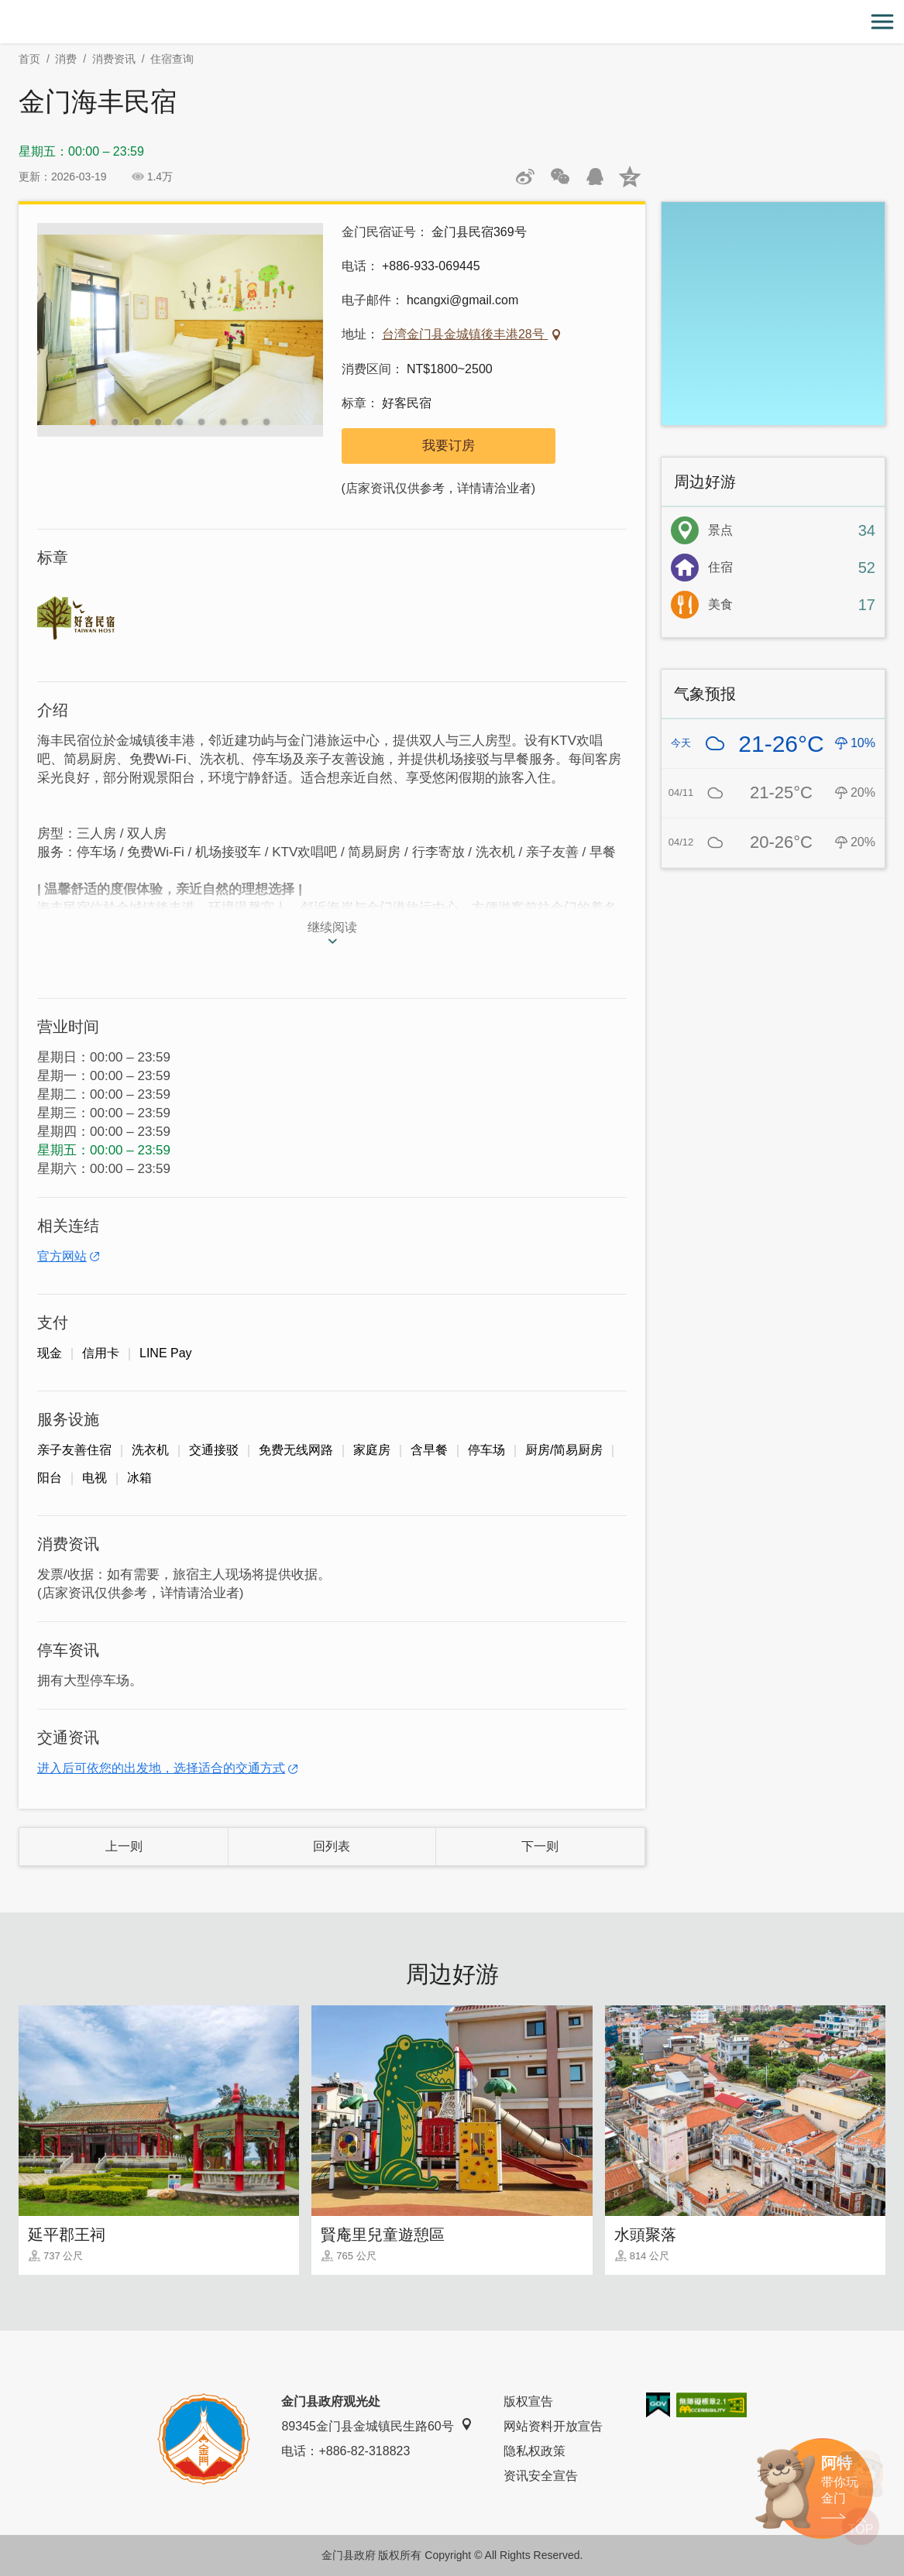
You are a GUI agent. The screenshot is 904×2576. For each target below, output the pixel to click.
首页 (29, 59)
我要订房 (448, 445)
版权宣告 (528, 2401)
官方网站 (62, 1256)
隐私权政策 (534, 2451)
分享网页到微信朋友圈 (560, 176)
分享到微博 (525, 176)
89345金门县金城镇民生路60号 (376, 2425)
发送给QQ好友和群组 (594, 176)
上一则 (124, 1846)
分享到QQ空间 (629, 176)
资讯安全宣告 (541, 2475)
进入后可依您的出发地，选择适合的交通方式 (161, 1768)
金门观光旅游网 (452, 22)
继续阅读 (332, 927)
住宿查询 (172, 59)
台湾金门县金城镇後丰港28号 (465, 334)
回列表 (331, 1846)
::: (5, 8)
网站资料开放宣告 (553, 2426)
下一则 (540, 1846)
